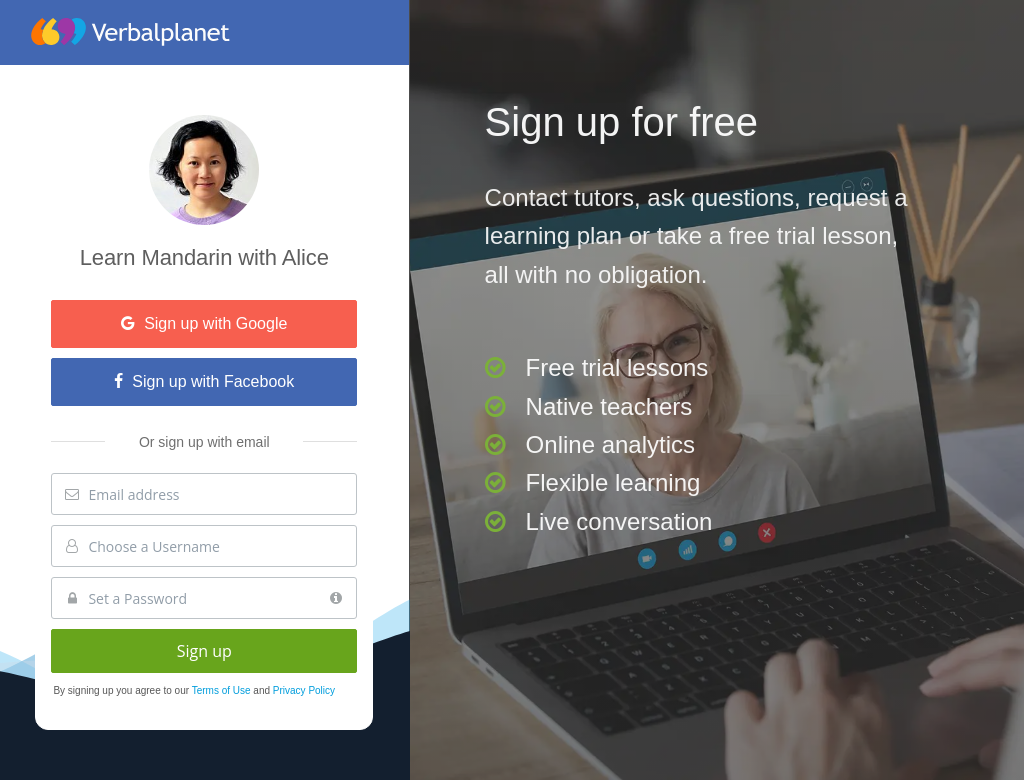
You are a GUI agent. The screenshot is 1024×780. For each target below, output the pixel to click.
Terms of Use (223, 690)
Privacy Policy (304, 690)
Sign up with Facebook (204, 381)
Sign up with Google (204, 323)
